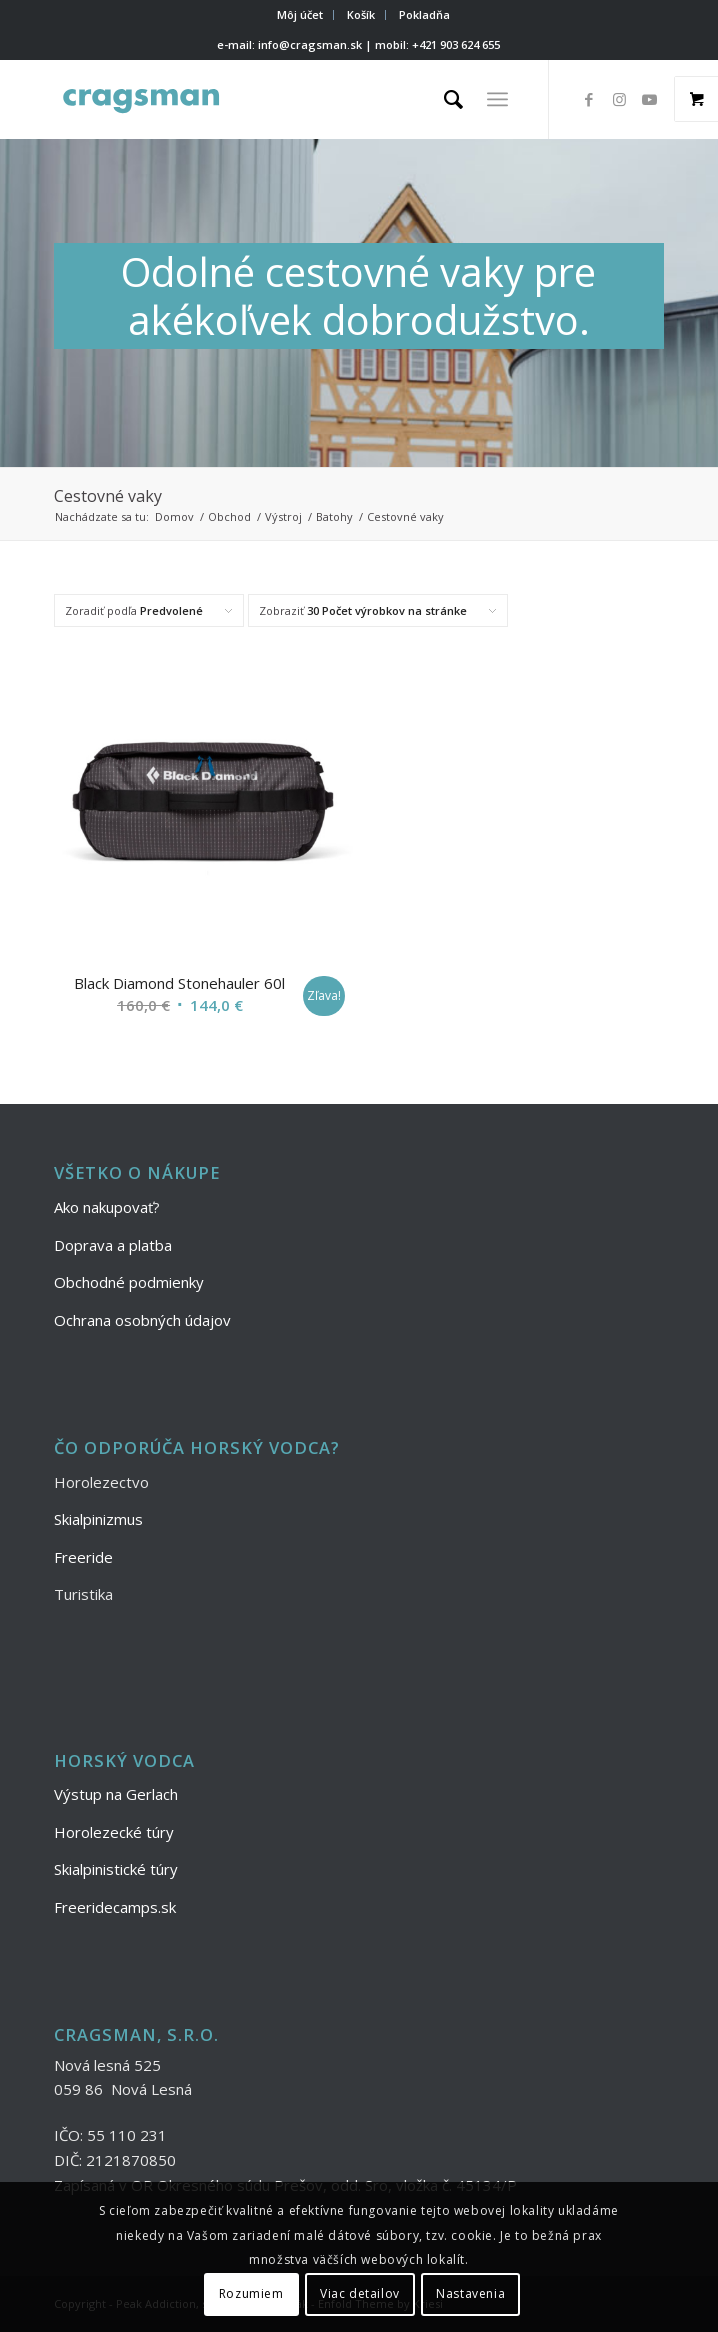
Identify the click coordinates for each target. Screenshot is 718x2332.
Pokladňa (424, 14)
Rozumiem (251, 2293)
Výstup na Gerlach (116, 1794)
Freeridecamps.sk (115, 1907)
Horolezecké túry (114, 1832)
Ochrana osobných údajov (142, 1320)
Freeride (83, 1557)
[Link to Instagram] (619, 99)
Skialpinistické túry (116, 1869)
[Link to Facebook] (589, 99)
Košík (361, 14)
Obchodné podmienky (129, 1282)
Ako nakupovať (103, 1207)
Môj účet (300, 14)
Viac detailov (360, 2293)
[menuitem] (300, 15)
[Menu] (497, 99)
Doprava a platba (113, 1245)
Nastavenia (470, 2293)
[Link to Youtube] (649, 99)
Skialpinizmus (98, 1519)
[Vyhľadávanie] (443, 99)
